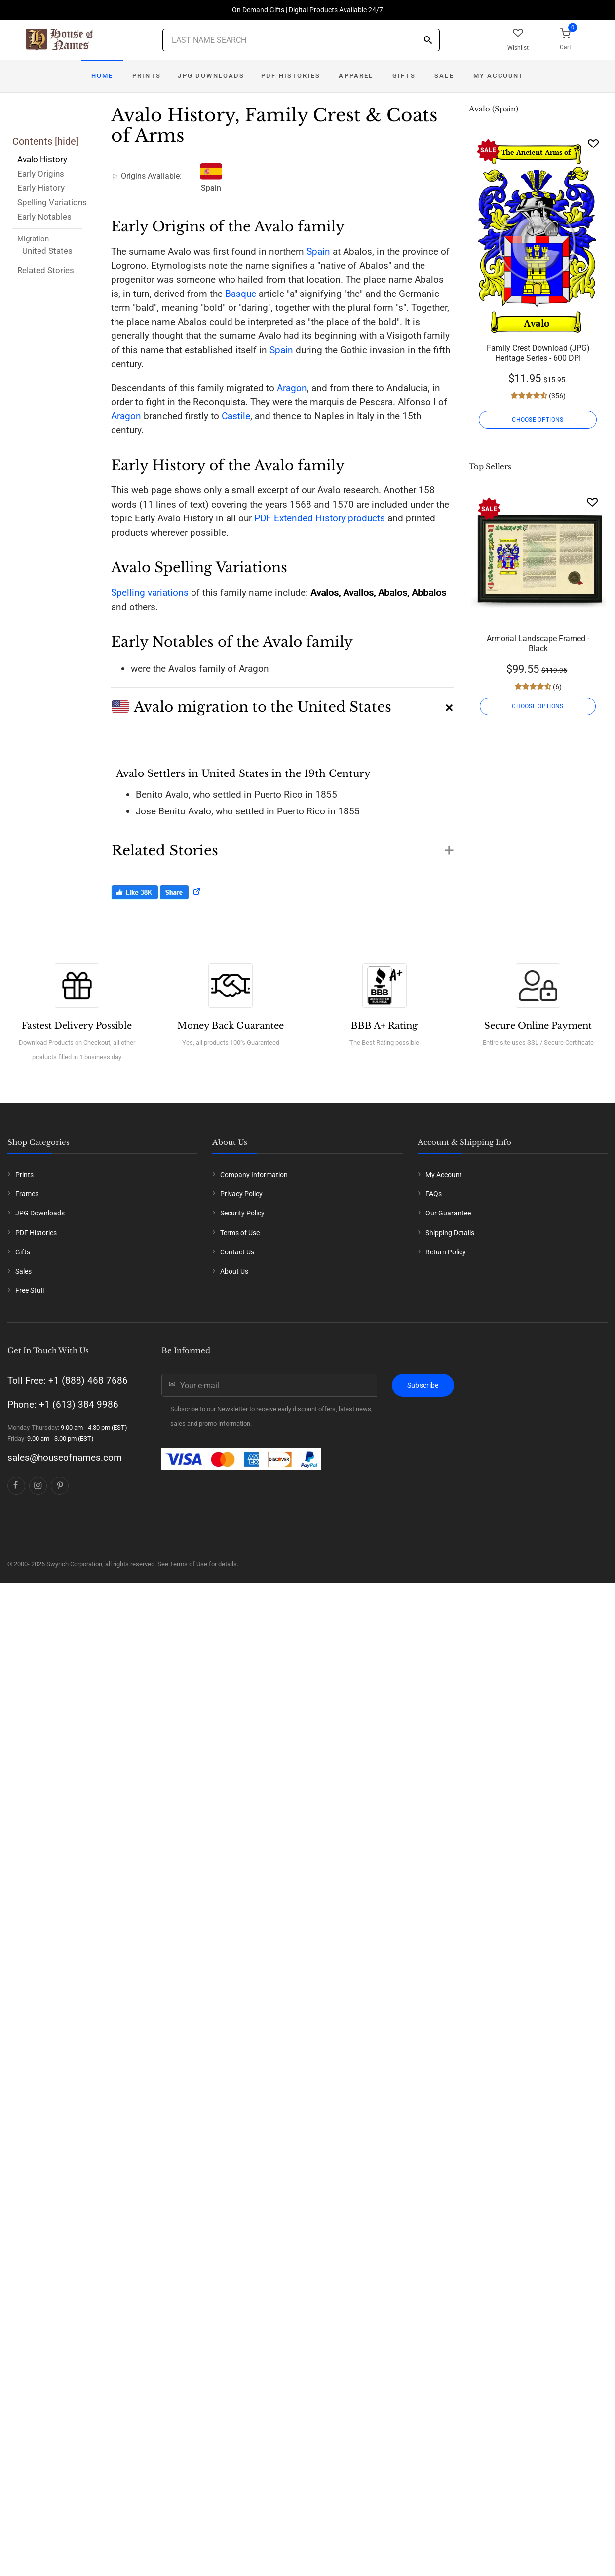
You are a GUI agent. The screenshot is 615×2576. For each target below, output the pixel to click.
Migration (33, 238)
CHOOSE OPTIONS (538, 419)
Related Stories (45, 270)
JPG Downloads (211, 75)
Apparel (356, 75)
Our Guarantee (448, 1213)
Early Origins (40, 174)
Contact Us (237, 1252)
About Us (234, 1271)
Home (102, 75)
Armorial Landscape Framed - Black (538, 643)
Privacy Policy (241, 1194)
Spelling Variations (52, 202)
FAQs (433, 1194)
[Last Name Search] (301, 40)
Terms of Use (240, 1233)
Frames (26, 1194)
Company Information (254, 1174)
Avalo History (42, 159)
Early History (41, 188)
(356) (556, 396)
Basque (240, 293)
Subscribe (423, 1385)
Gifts (404, 75)
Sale (444, 75)
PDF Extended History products (319, 518)
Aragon (292, 388)
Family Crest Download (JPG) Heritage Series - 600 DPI (538, 353)
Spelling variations (150, 592)
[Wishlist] (593, 143)
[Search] (428, 41)
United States (47, 251)
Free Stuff (30, 1290)
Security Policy (242, 1213)
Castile (236, 416)
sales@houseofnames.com (64, 1457)
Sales (23, 1271)
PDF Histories (290, 75)
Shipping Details (449, 1233)
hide (66, 141)
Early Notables (44, 216)
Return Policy (445, 1252)
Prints (146, 75)
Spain (318, 251)
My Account (498, 75)
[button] (282, 703)
